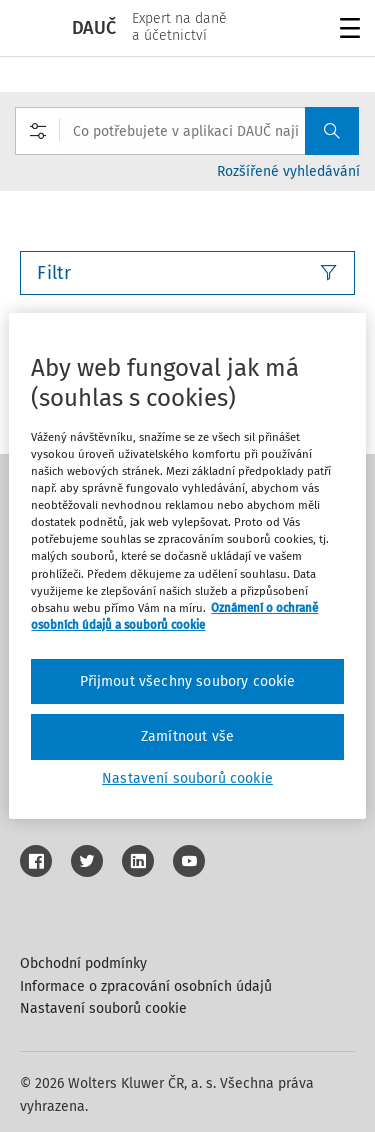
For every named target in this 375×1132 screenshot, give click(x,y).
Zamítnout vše (187, 736)
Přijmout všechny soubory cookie (188, 681)
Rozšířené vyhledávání (288, 171)
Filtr (187, 273)
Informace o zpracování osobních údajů (146, 986)
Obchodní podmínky (83, 963)
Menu (346, 30)
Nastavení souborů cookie (103, 1008)
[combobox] (187, 131)
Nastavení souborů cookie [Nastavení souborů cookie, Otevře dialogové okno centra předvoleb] (187, 778)
